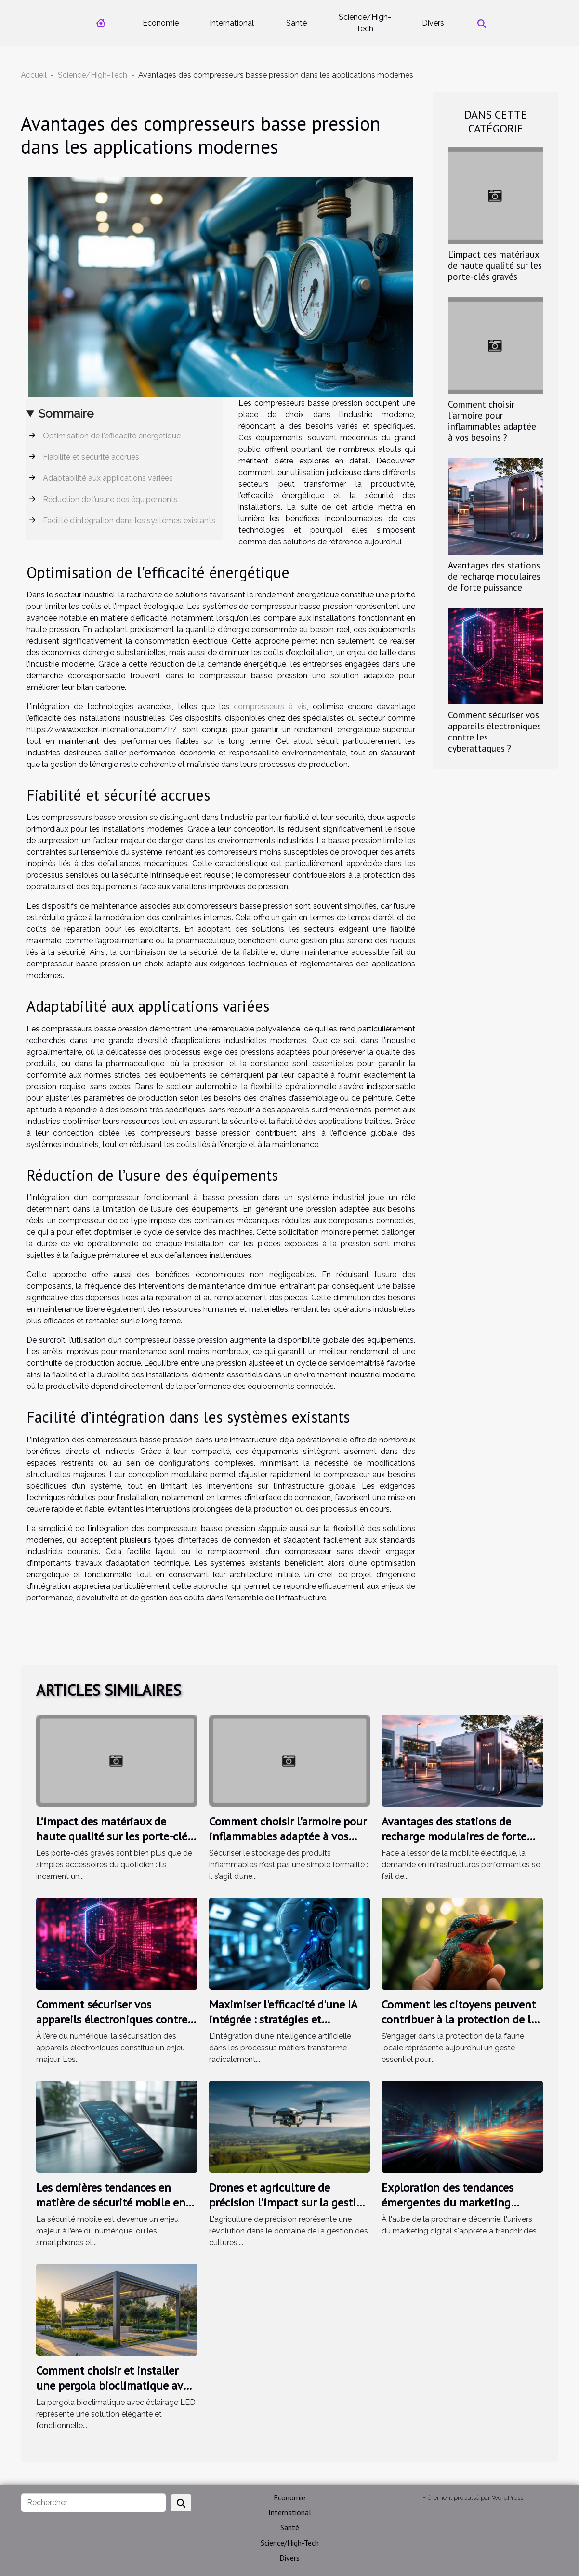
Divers (433, 22)
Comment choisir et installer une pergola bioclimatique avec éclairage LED (115, 2385)
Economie (161, 22)
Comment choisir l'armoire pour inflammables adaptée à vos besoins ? (492, 420)
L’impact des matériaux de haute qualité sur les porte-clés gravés (495, 265)
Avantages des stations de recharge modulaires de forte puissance (494, 576)
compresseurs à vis (270, 706)
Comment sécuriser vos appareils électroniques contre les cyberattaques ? (494, 731)
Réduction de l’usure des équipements (110, 499)
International (232, 22)
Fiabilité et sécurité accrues (91, 457)
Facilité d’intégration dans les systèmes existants (129, 520)
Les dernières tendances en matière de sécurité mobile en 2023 (110, 2202)
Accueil (34, 74)
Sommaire (66, 414)
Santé (296, 22)
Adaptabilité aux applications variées (108, 478)
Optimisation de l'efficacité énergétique (112, 435)
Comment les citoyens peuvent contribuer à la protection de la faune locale (459, 2019)
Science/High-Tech (365, 23)
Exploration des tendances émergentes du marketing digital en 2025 (447, 2202)
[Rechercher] (93, 2502)
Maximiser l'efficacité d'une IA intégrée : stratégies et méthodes (283, 2019)
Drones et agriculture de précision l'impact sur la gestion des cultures (289, 2202)
